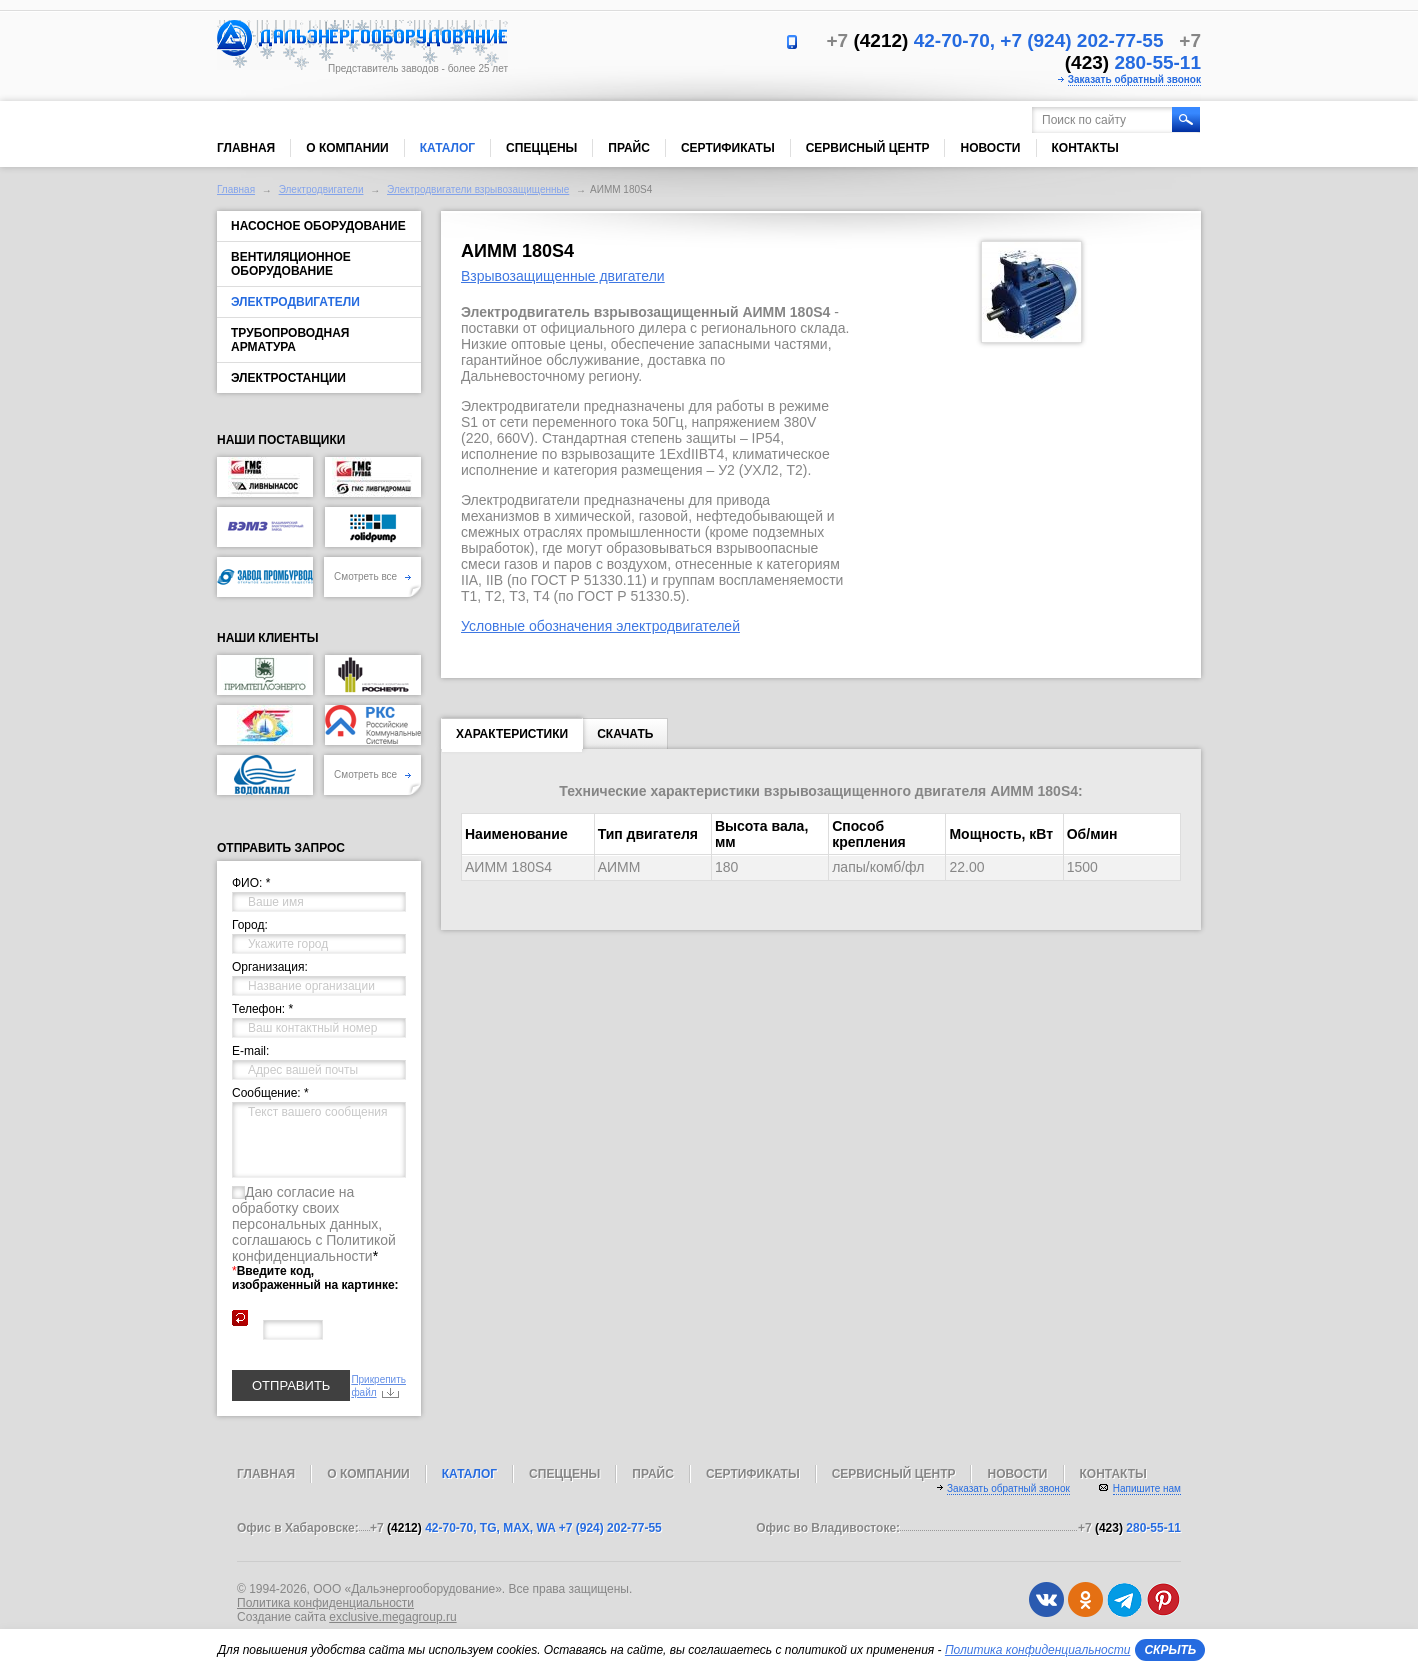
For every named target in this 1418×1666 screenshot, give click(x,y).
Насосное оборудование (318, 226)
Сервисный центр (868, 148)
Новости (990, 148)
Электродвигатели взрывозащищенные (478, 189)
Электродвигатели (321, 189)
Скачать (625, 734)
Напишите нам (1147, 1488)
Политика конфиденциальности (325, 1603)
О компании (347, 148)
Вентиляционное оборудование (291, 264)
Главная (246, 148)
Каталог (447, 148)
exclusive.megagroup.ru (392, 1617)
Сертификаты (728, 148)
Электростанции (288, 378)
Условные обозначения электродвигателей (600, 626)
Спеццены (541, 148)
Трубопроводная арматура (290, 340)
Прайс (629, 148)
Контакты (1085, 148)
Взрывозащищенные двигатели (563, 276)
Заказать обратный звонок (1134, 79)
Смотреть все (372, 576)
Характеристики (512, 738)
